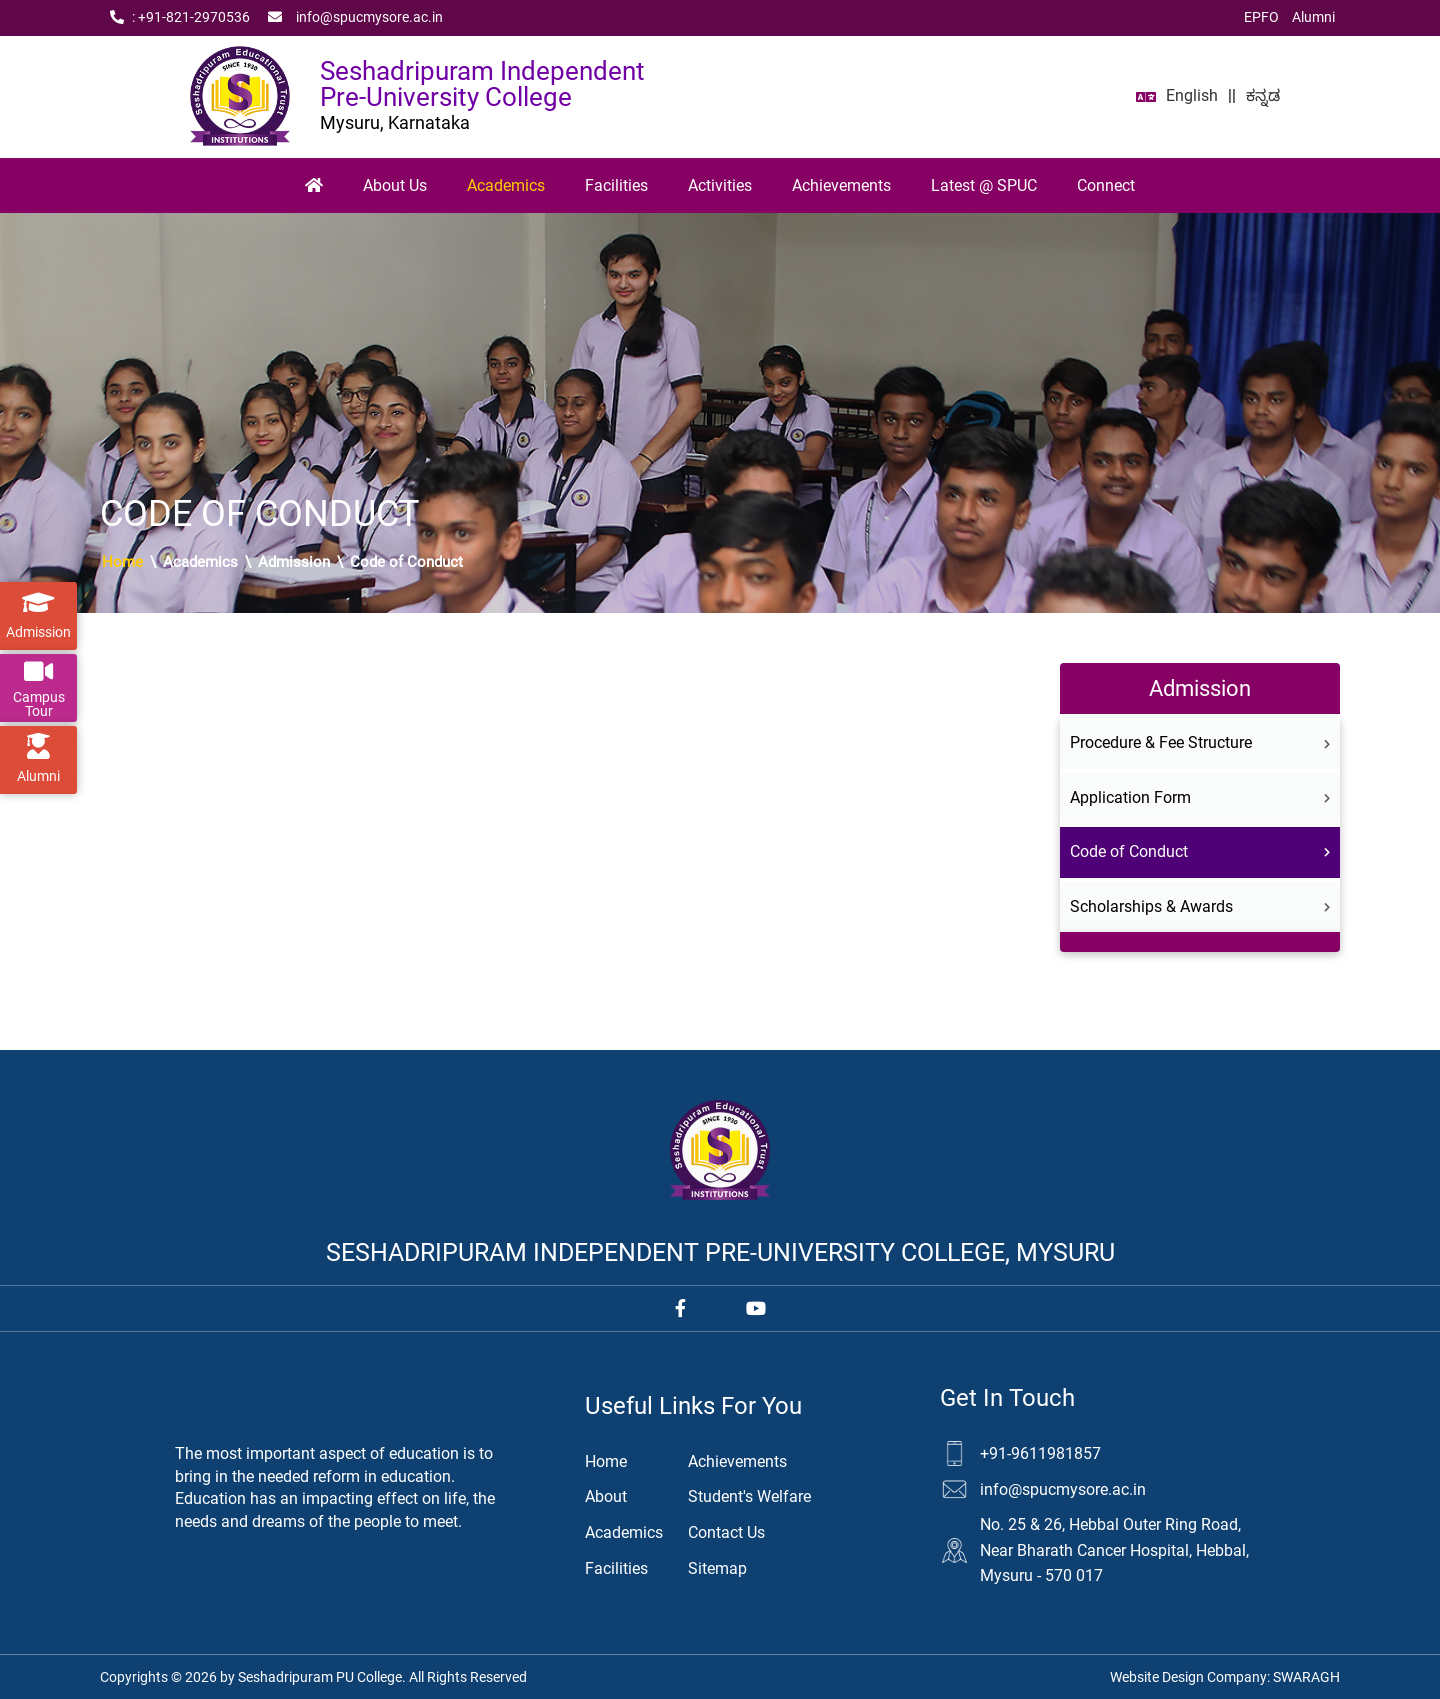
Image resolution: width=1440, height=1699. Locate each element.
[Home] (314, 186)
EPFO (1261, 17)
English (1192, 95)
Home (122, 562)
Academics (506, 185)
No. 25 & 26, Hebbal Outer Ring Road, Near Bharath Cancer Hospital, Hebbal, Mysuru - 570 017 (1114, 1550)
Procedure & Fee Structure (1200, 742)
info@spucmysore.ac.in (355, 18)
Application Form (1200, 797)
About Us (395, 185)
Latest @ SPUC (984, 185)
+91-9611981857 (1040, 1453)
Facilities (616, 185)
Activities (720, 185)
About (606, 1496)
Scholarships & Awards (1200, 906)
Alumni (1313, 17)
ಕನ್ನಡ (1263, 95)
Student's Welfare (749, 1496)
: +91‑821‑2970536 (180, 18)
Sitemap (717, 1568)
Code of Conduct (1200, 851)
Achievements (841, 185)
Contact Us (726, 1532)
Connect (1106, 185)
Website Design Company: (1225, 1677)
